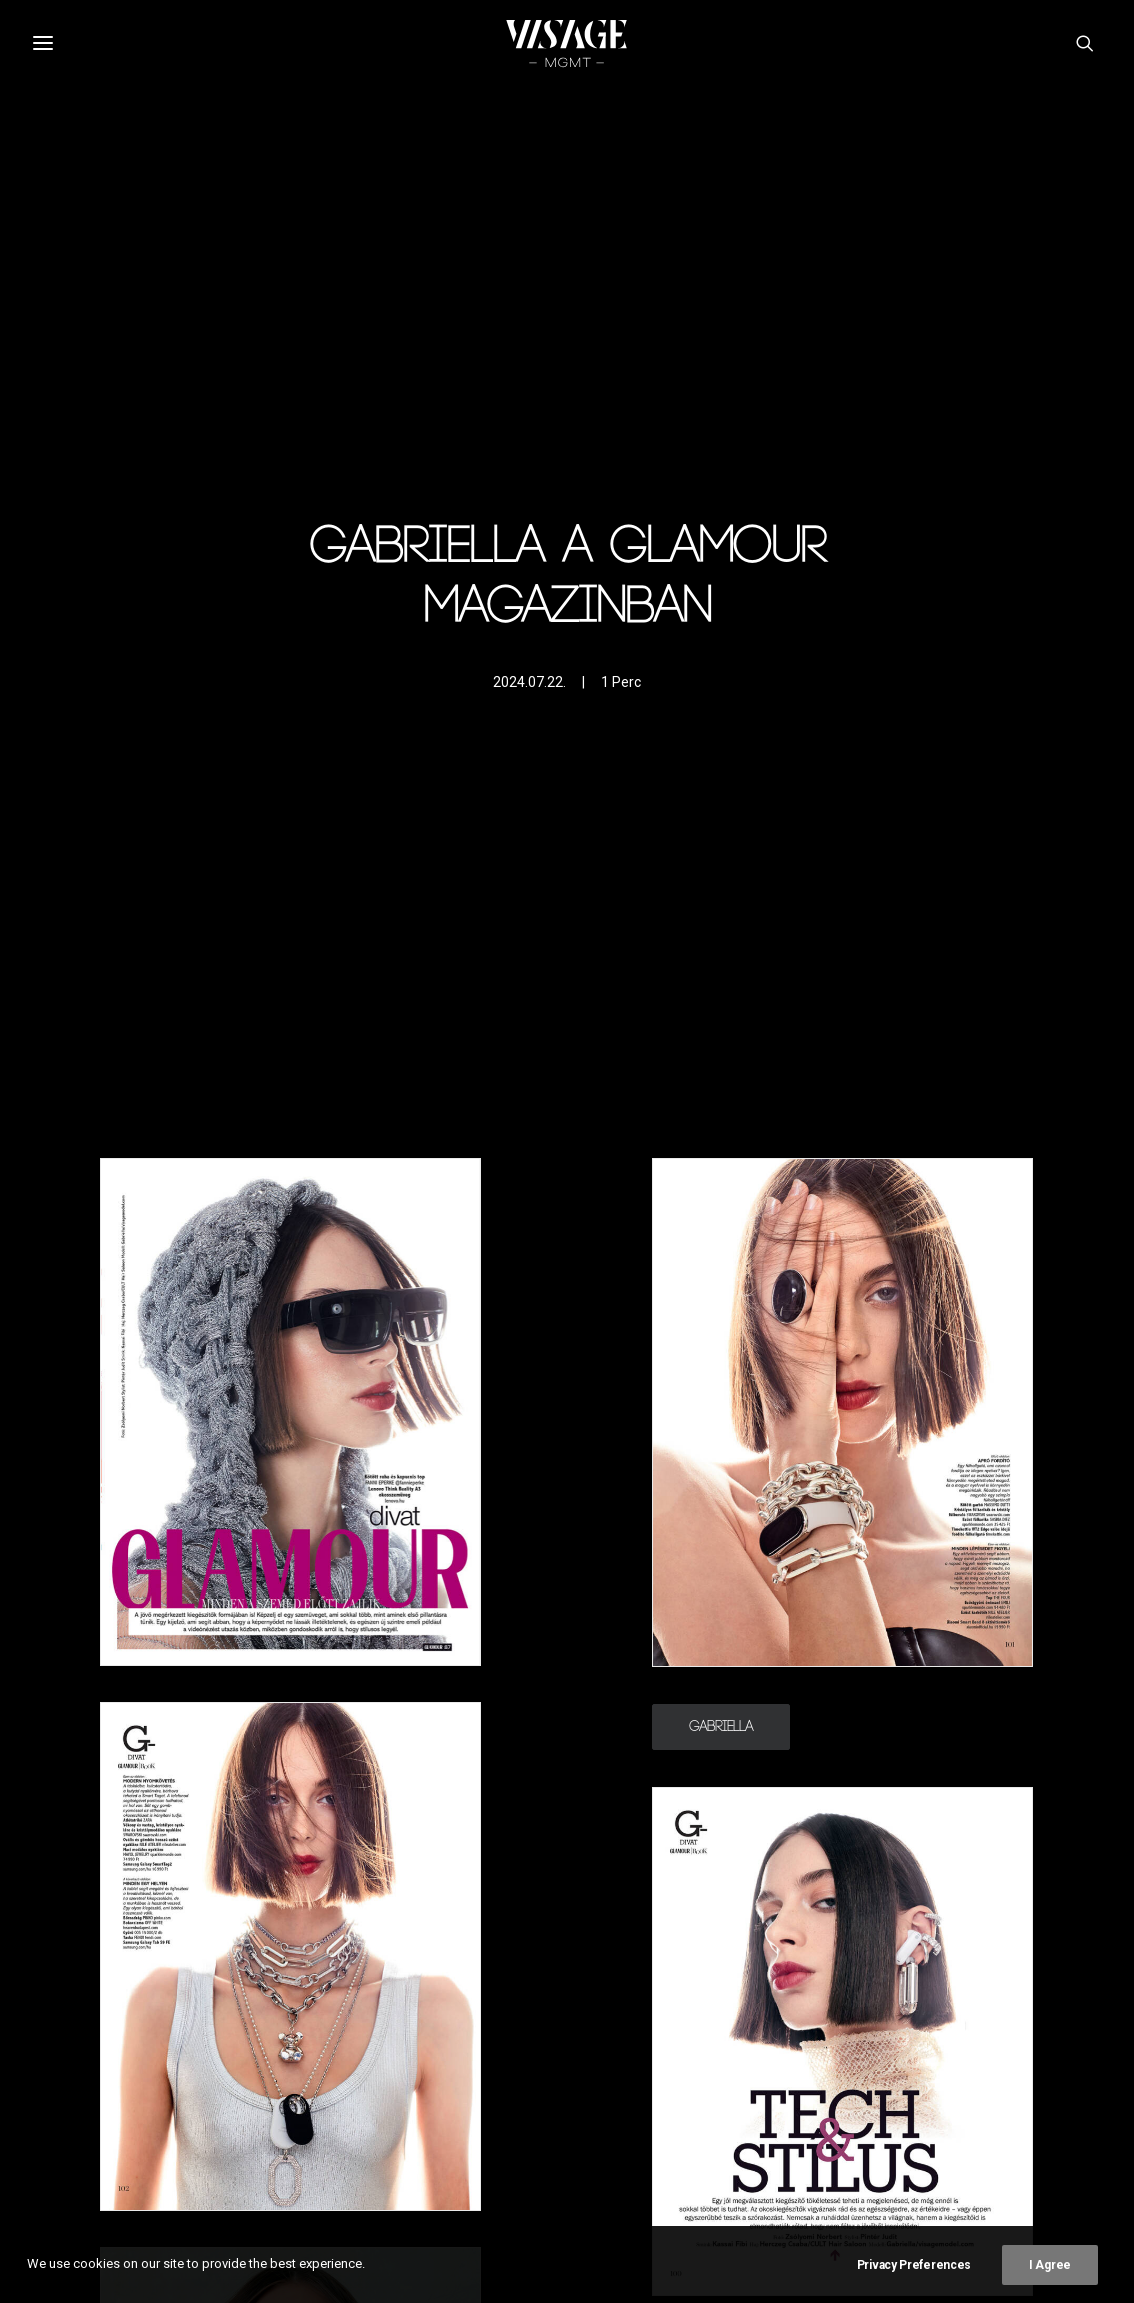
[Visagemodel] (566, 43)
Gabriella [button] (721, 1727)
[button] (1088, 43)
